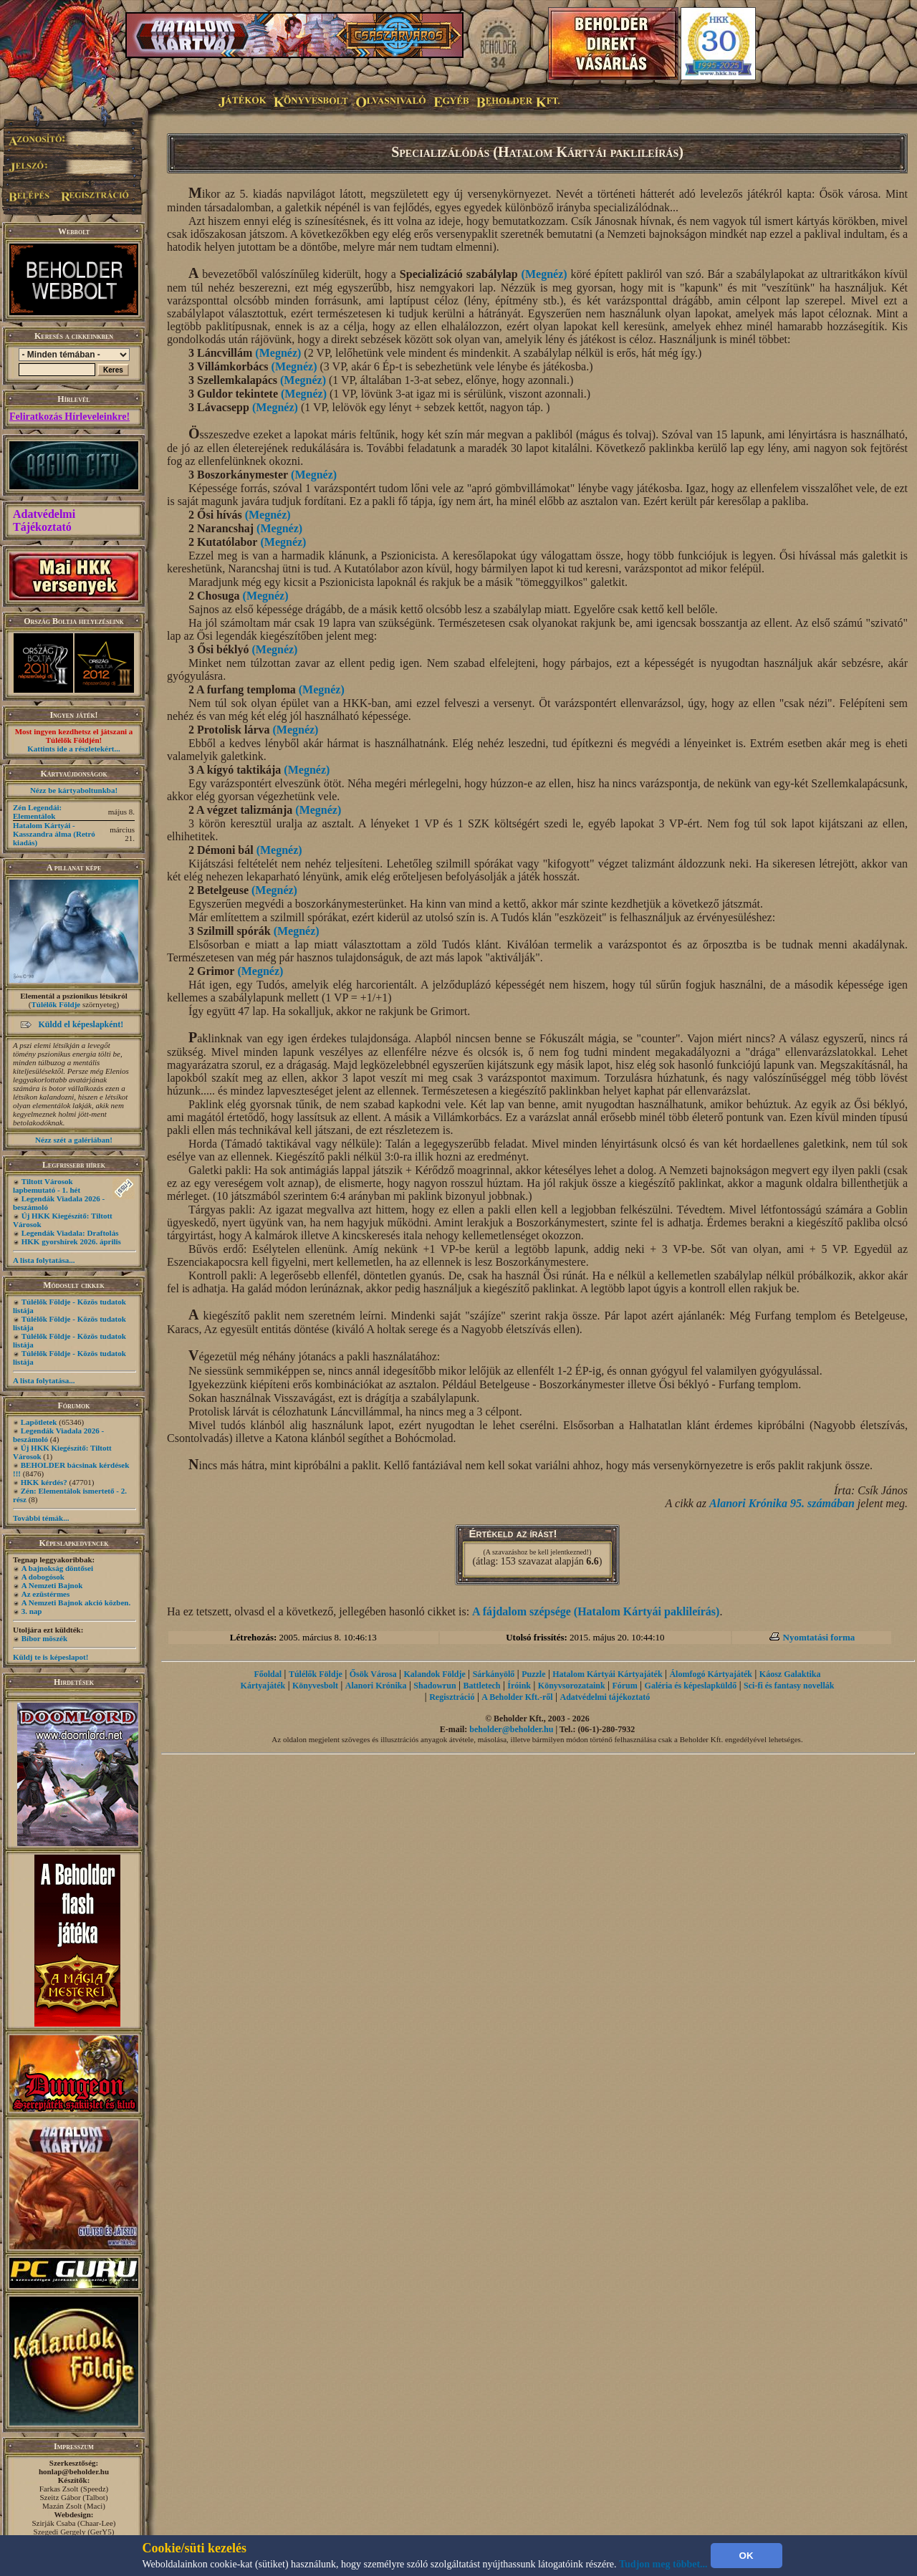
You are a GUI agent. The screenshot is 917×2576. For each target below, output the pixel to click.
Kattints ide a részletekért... (73, 748)
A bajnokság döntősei (57, 1568)
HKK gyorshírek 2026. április (71, 1241)
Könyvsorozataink (571, 1686)
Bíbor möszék (44, 1638)
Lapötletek (39, 1422)
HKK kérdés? (44, 1482)
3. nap (31, 1611)
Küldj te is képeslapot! (50, 1657)
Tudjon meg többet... (663, 2564)
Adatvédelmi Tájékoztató (44, 520)
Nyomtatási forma (819, 1637)
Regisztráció (451, 1697)
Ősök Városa (373, 1674)
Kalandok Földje (434, 1674)
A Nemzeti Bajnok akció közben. (75, 1602)
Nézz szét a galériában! (73, 1139)
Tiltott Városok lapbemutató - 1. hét (46, 1185)
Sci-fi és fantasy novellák (789, 1686)
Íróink (519, 1686)
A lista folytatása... (44, 1260)
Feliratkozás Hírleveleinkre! (69, 416)
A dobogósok (42, 1576)
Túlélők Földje (55, 1004)
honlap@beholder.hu (74, 2471)
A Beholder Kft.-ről (516, 1697)
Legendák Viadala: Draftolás (70, 1233)
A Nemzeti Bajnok (52, 1585)
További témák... (41, 1518)
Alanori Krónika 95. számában (782, 1503)
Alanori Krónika (376, 1686)
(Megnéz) (544, 274)
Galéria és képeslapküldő (691, 1686)
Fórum (624, 1686)
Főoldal (268, 1674)
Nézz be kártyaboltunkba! (73, 790)
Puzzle (533, 1674)
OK (746, 2555)
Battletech (482, 1686)
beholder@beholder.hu (511, 1729)
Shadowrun (434, 1686)
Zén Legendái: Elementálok (37, 811)
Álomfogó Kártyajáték (710, 1674)
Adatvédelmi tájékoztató (605, 1697)
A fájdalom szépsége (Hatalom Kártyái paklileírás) (595, 1611)
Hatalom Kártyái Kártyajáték (607, 1674)
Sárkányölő (494, 1674)
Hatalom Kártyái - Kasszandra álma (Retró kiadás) (54, 834)
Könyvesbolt (315, 1686)
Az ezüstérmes (45, 1594)
